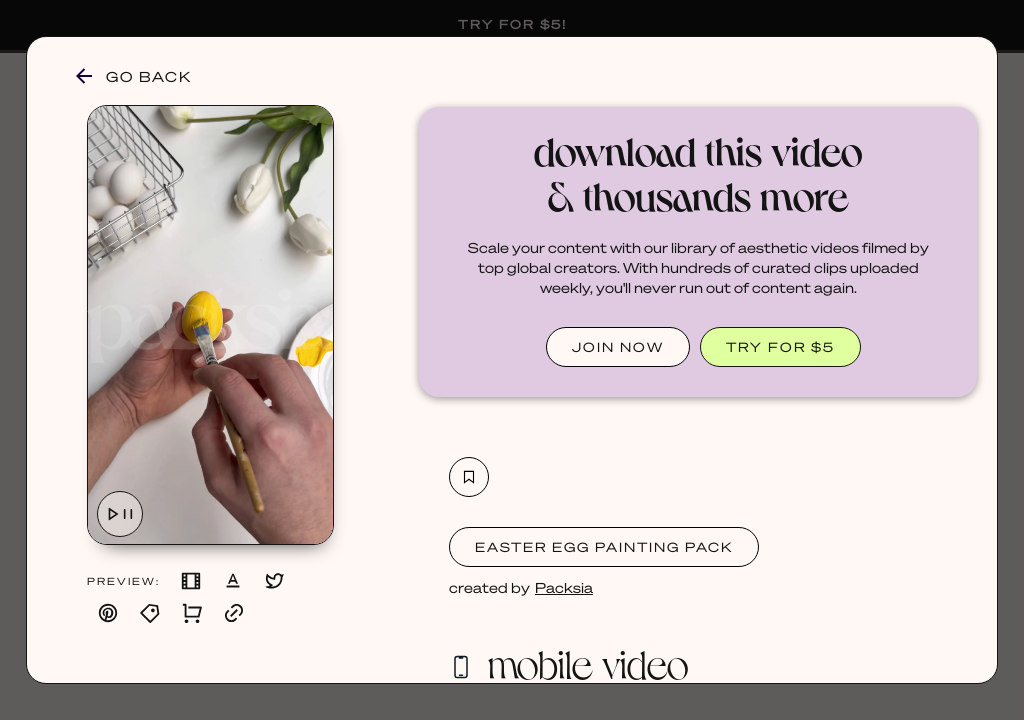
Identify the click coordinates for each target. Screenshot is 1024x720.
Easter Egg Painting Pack (604, 546)
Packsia (564, 587)
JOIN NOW (618, 346)
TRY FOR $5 (780, 346)
